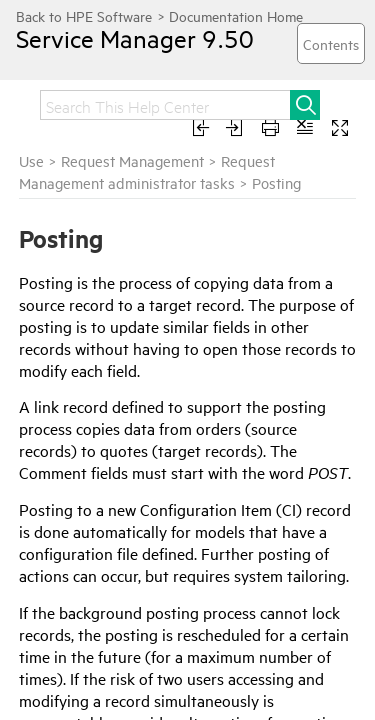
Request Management (132, 160)
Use (31, 160)
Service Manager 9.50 (117, 38)
